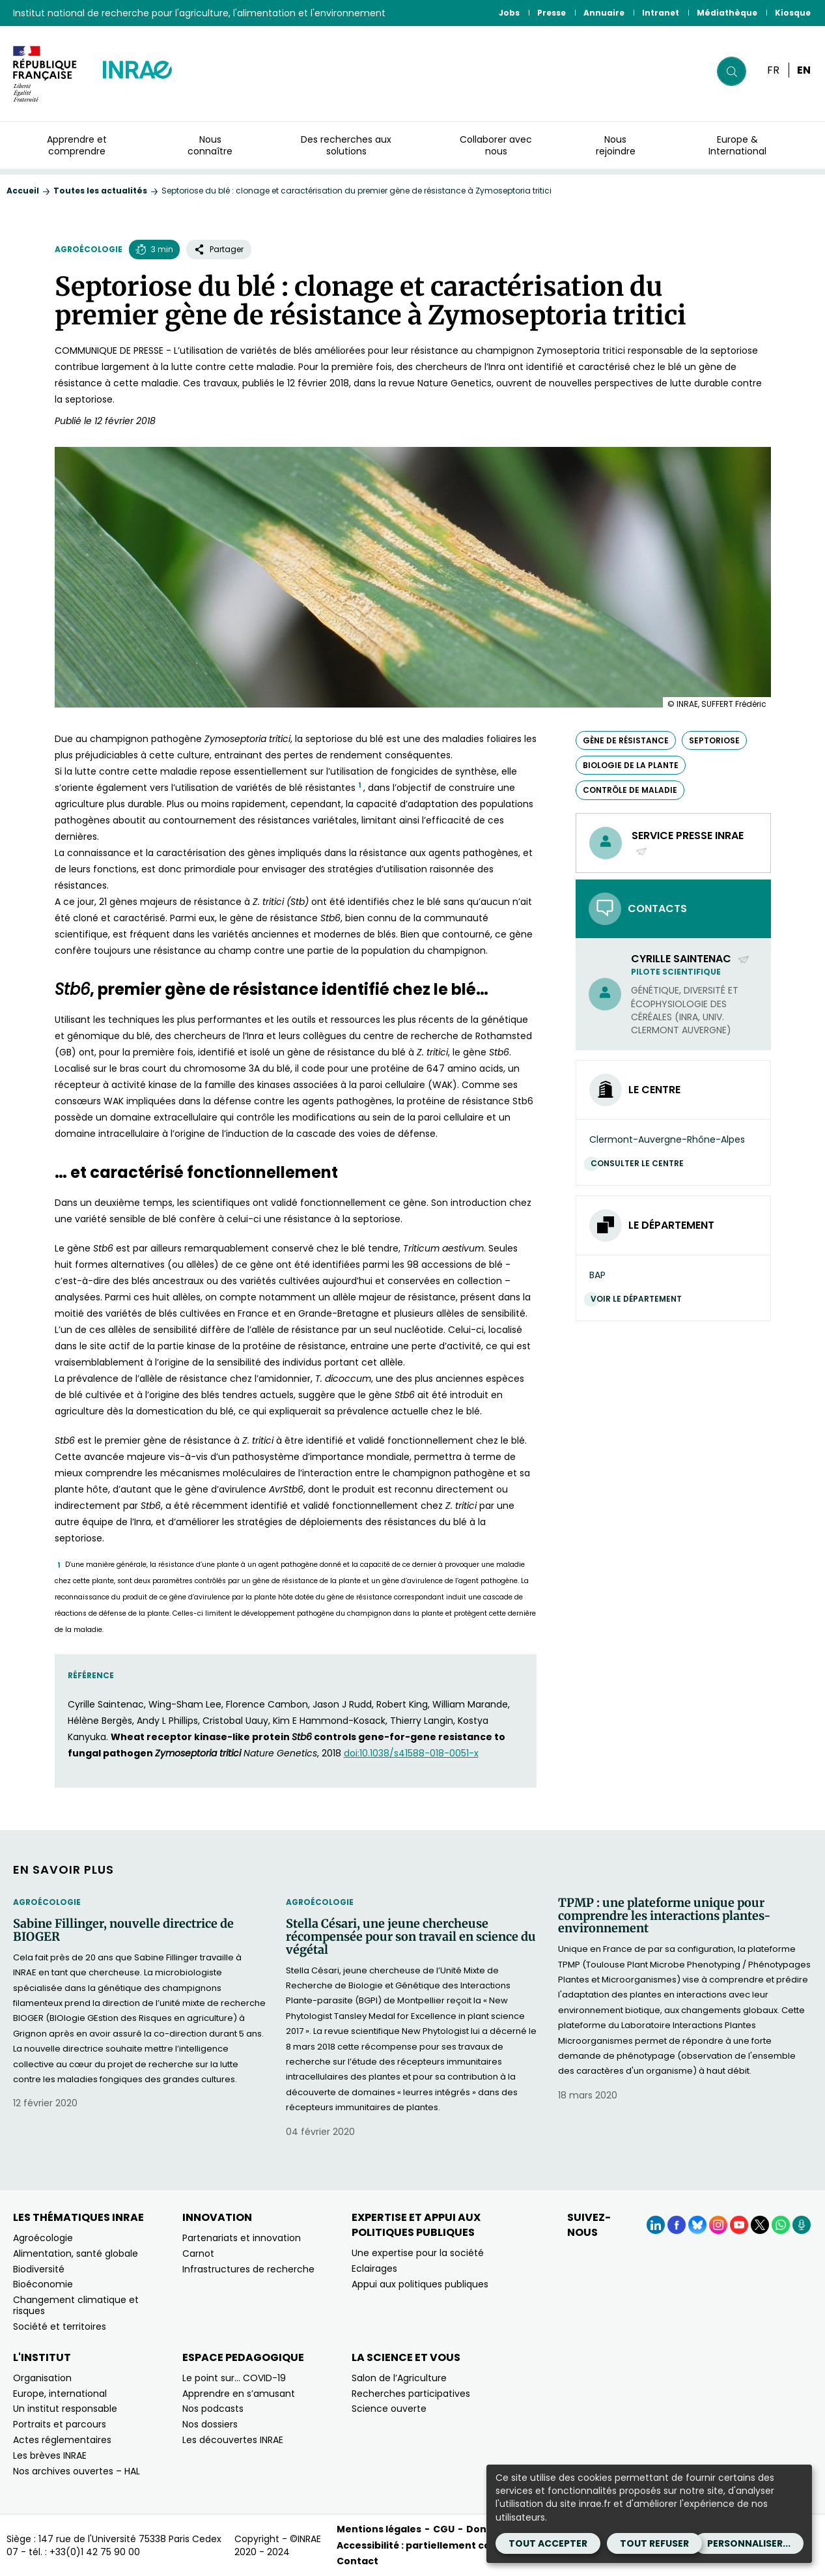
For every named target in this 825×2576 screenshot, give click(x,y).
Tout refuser (654, 2543)
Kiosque (793, 12)
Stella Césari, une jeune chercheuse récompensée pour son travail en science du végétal (411, 1936)
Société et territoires (59, 2326)
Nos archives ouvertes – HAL (76, 2471)
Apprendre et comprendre (77, 145)
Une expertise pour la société (418, 2252)
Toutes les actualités (100, 190)
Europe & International (737, 145)
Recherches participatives (411, 2393)
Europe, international (60, 2393)
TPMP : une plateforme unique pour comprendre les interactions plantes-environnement (664, 1915)
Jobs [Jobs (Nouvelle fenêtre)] (509, 12)
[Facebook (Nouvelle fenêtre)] (676, 2225)
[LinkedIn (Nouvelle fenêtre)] (656, 2225)
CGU (443, 2529)
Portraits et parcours (59, 2424)
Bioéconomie (43, 2284)
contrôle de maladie (630, 789)
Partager (219, 249)
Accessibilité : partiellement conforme (433, 2545)
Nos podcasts (213, 2408)
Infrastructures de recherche (248, 2269)
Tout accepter (548, 2543)
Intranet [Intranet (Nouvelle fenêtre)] (660, 12)
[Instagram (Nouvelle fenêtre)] (718, 2225)
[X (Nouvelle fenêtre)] (760, 2225)
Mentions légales (379, 2529)
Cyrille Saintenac (690, 958)
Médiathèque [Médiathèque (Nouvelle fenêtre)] (727, 12)
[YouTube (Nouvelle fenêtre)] (739, 2225)
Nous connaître (210, 145)
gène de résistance (626, 740)
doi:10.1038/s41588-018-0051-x (411, 1753)
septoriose (714, 740)
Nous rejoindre (616, 145)
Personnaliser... (748, 2543)
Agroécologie (88, 249)
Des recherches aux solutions (346, 145)
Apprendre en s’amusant (238, 2393)
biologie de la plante (630, 765)
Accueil (23, 190)
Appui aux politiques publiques (420, 2284)
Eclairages (374, 2268)
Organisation (42, 2377)
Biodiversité (38, 2269)
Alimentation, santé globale (75, 2253)
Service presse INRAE (688, 843)
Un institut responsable (65, 2408)
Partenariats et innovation (241, 2237)
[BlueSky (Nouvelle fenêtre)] (697, 2225)
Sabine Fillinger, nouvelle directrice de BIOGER (123, 1930)
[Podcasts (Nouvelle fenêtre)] (801, 2225)
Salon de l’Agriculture (399, 2377)
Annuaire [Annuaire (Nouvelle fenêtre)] (603, 12)
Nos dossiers (210, 2424)
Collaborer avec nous (496, 145)
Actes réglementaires (62, 2439)
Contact (357, 2561)
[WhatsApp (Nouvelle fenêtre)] (781, 2225)
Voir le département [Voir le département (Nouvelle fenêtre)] (639, 1298)
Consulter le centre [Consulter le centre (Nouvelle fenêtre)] (640, 1163)
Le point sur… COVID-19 (234, 2377)
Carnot (198, 2253)
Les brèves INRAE (50, 2455)
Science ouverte (389, 2408)
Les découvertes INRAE (232, 2439)
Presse (551, 12)
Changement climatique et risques (76, 2305)
